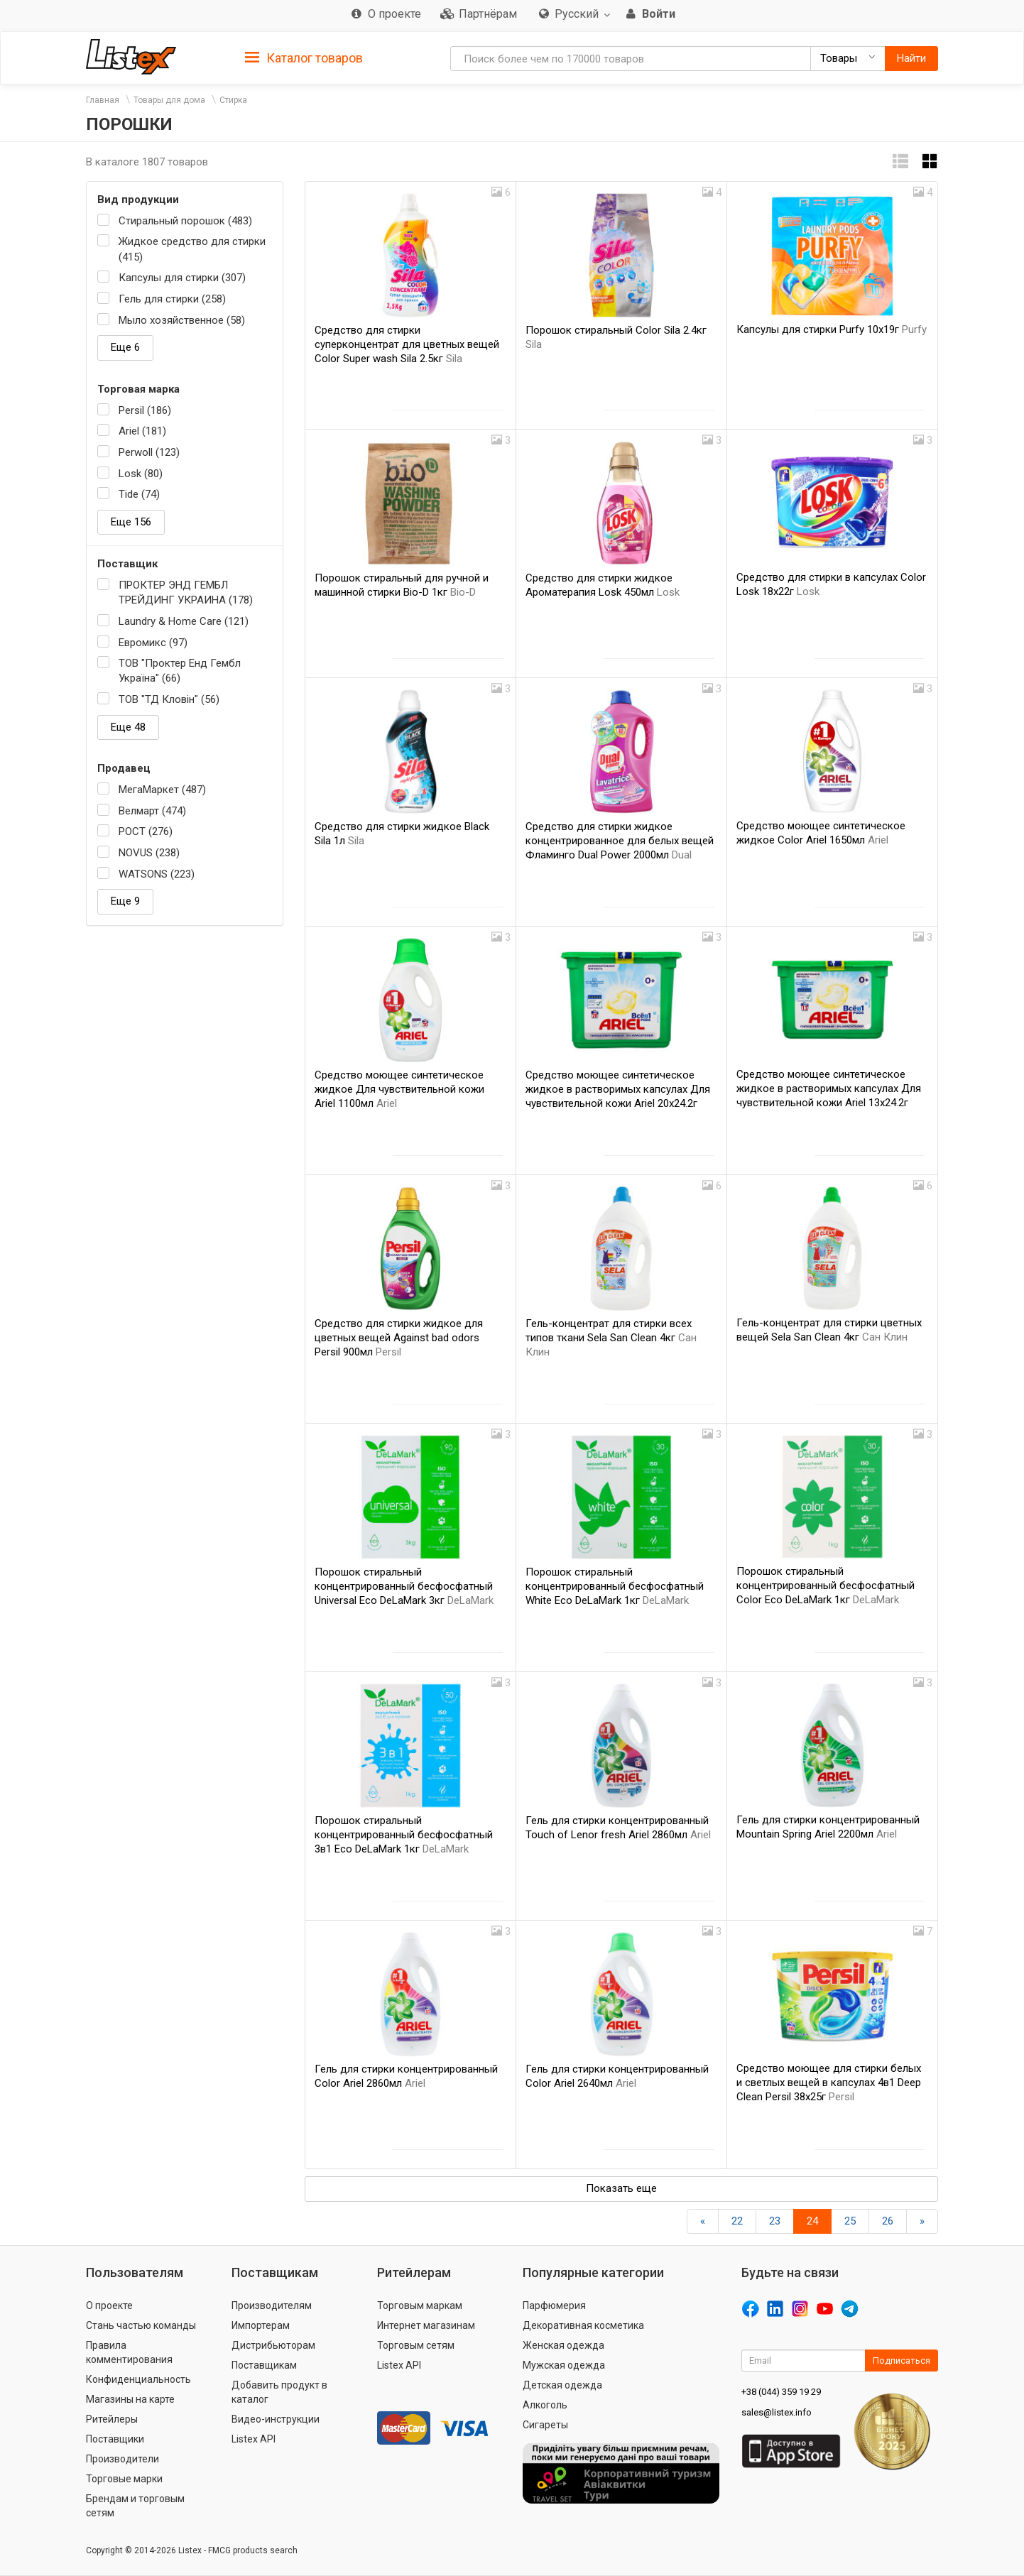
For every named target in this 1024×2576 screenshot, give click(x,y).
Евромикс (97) (153, 642)
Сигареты (545, 2424)
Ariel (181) (142, 431)
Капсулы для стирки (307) (182, 277)
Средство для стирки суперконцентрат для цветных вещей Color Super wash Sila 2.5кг (407, 344)
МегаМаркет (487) (162, 789)
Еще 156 (131, 521)
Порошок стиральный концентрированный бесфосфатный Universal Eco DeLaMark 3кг (404, 1586)
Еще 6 (125, 347)
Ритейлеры (112, 2419)
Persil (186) (145, 410)
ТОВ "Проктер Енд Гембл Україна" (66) (180, 670)
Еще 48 (128, 727)
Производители (122, 2459)
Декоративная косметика (583, 2325)
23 (774, 2221)
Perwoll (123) (149, 452)
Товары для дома (169, 100)
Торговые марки (124, 2478)
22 (737, 2221)
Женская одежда (563, 2345)
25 (850, 2221)
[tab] (304, 57)
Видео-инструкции (276, 2419)
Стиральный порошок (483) (185, 220)
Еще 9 (125, 901)
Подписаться (901, 2360)
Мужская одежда (564, 2365)
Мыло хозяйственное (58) (182, 320)
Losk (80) (141, 473)
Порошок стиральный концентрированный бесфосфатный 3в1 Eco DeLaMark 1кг (404, 1834)
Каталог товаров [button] (304, 58)
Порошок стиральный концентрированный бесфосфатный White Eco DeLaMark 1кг (614, 1586)
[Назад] (703, 2221)
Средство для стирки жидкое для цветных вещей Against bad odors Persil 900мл (399, 1337)
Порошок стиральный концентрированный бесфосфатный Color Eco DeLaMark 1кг (825, 1585)
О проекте (109, 2305)
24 (812, 2221)
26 (887, 2221)
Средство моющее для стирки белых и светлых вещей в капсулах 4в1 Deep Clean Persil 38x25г (828, 2082)
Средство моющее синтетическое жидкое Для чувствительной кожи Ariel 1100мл (399, 1089)
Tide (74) (139, 494)
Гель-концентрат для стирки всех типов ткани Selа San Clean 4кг (611, 1337)
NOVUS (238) (149, 852)
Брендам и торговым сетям (135, 2505)
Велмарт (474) (152, 810)
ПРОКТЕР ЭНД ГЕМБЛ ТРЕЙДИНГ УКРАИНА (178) (186, 592)
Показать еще (621, 2188)
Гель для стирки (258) (172, 299)
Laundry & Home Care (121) (184, 621)
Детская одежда (562, 2385)
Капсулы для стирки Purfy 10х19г (831, 329)
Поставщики (115, 2439)
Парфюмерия (554, 2305)
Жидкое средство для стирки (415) (192, 249)
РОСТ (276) (146, 831)
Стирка (233, 100)
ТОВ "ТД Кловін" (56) (169, 699)
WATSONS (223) (157, 874)
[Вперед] (922, 2221)
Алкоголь (545, 2405)
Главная (102, 100)
